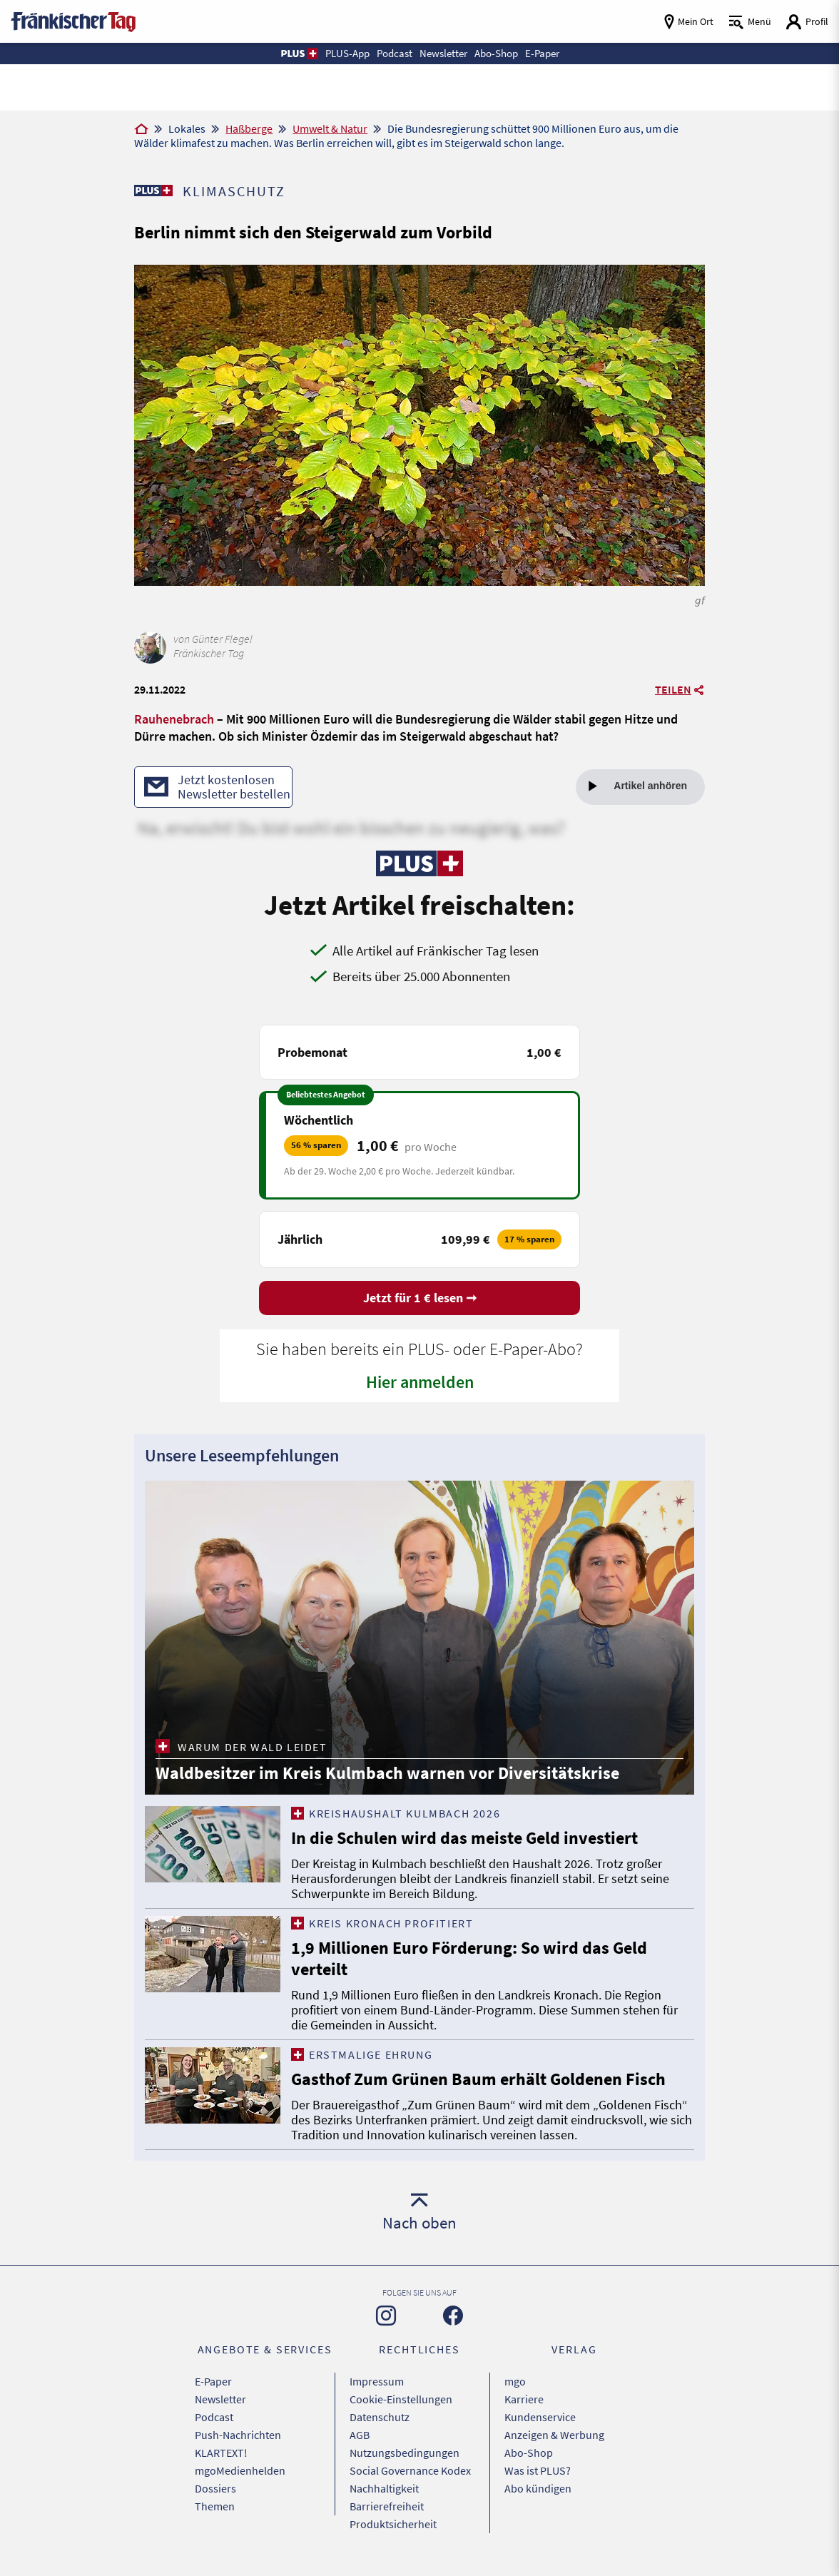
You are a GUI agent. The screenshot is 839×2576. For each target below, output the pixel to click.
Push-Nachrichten (238, 2435)
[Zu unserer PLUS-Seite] (153, 190)
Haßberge (249, 128)
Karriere (524, 2399)
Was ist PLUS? (537, 2470)
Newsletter (220, 2399)
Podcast (214, 2417)
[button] (298, 53)
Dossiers (215, 2488)
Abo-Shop (528, 2452)
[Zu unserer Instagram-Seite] (386, 2315)
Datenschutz (380, 2417)
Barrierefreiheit (387, 2506)
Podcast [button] (394, 53)
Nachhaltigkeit (384, 2488)
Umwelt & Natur (330, 128)
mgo (515, 2381)
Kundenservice (540, 2417)
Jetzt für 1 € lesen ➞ (420, 1297)
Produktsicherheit (393, 2524)
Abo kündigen (537, 2488)
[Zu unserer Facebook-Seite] (453, 2315)
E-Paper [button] (542, 53)
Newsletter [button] (443, 53)
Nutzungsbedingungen (404, 2452)
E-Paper (213, 2381)
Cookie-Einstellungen (401, 2399)
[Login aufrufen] (806, 22)
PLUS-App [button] (347, 53)
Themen (215, 2506)
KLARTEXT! (221, 2452)
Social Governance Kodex (410, 2470)
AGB (360, 2435)
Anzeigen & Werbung (554, 2435)
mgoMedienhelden (240, 2470)
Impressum (377, 2381)
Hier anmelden (420, 1382)
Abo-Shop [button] (496, 53)
